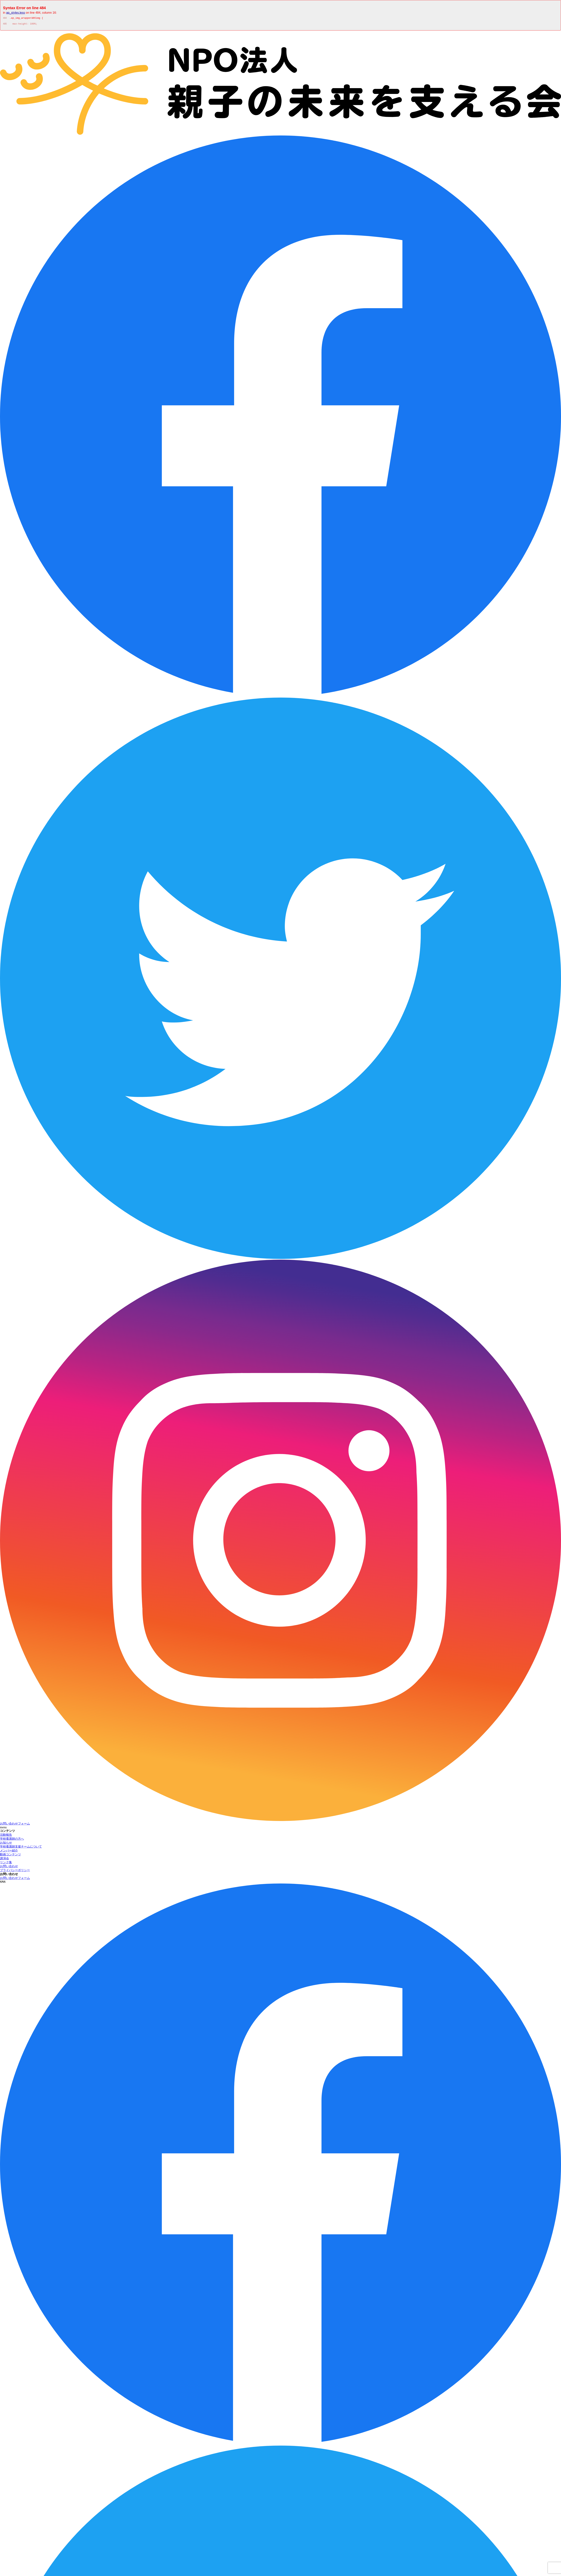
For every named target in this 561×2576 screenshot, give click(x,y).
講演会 (4, 1859)
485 (5, 25)
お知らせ (6, 1843)
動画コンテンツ (10, 1855)
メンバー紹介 (9, 1851)
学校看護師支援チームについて (21, 1847)
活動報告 (6, 1835)
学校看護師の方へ (12, 1839)
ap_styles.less (15, 12)
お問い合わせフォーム (15, 1824)
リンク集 (6, 1863)
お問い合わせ (9, 1867)
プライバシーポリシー (15, 1871)
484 (5, 18)
